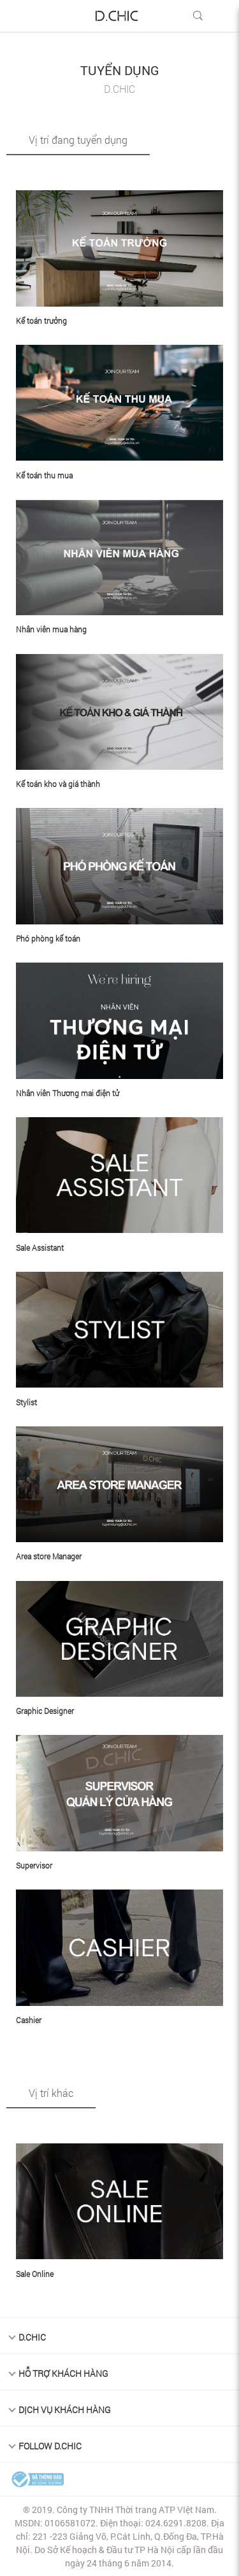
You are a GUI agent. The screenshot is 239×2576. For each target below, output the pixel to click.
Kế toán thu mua (44, 475)
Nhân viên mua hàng (51, 629)
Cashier (28, 2020)
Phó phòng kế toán (48, 938)
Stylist (26, 1402)
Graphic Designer (45, 1711)
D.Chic (32, 2337)
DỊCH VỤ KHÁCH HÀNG (64, 2410)
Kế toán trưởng (41, 321)
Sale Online (35, 2274)
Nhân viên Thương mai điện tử (67, 1093)
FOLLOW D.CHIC (50, 2446)
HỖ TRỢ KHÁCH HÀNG (63, 2373)
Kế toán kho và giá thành (58, 784)
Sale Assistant (40, 1248)
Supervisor (34, 1865)
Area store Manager (49, 1556)
